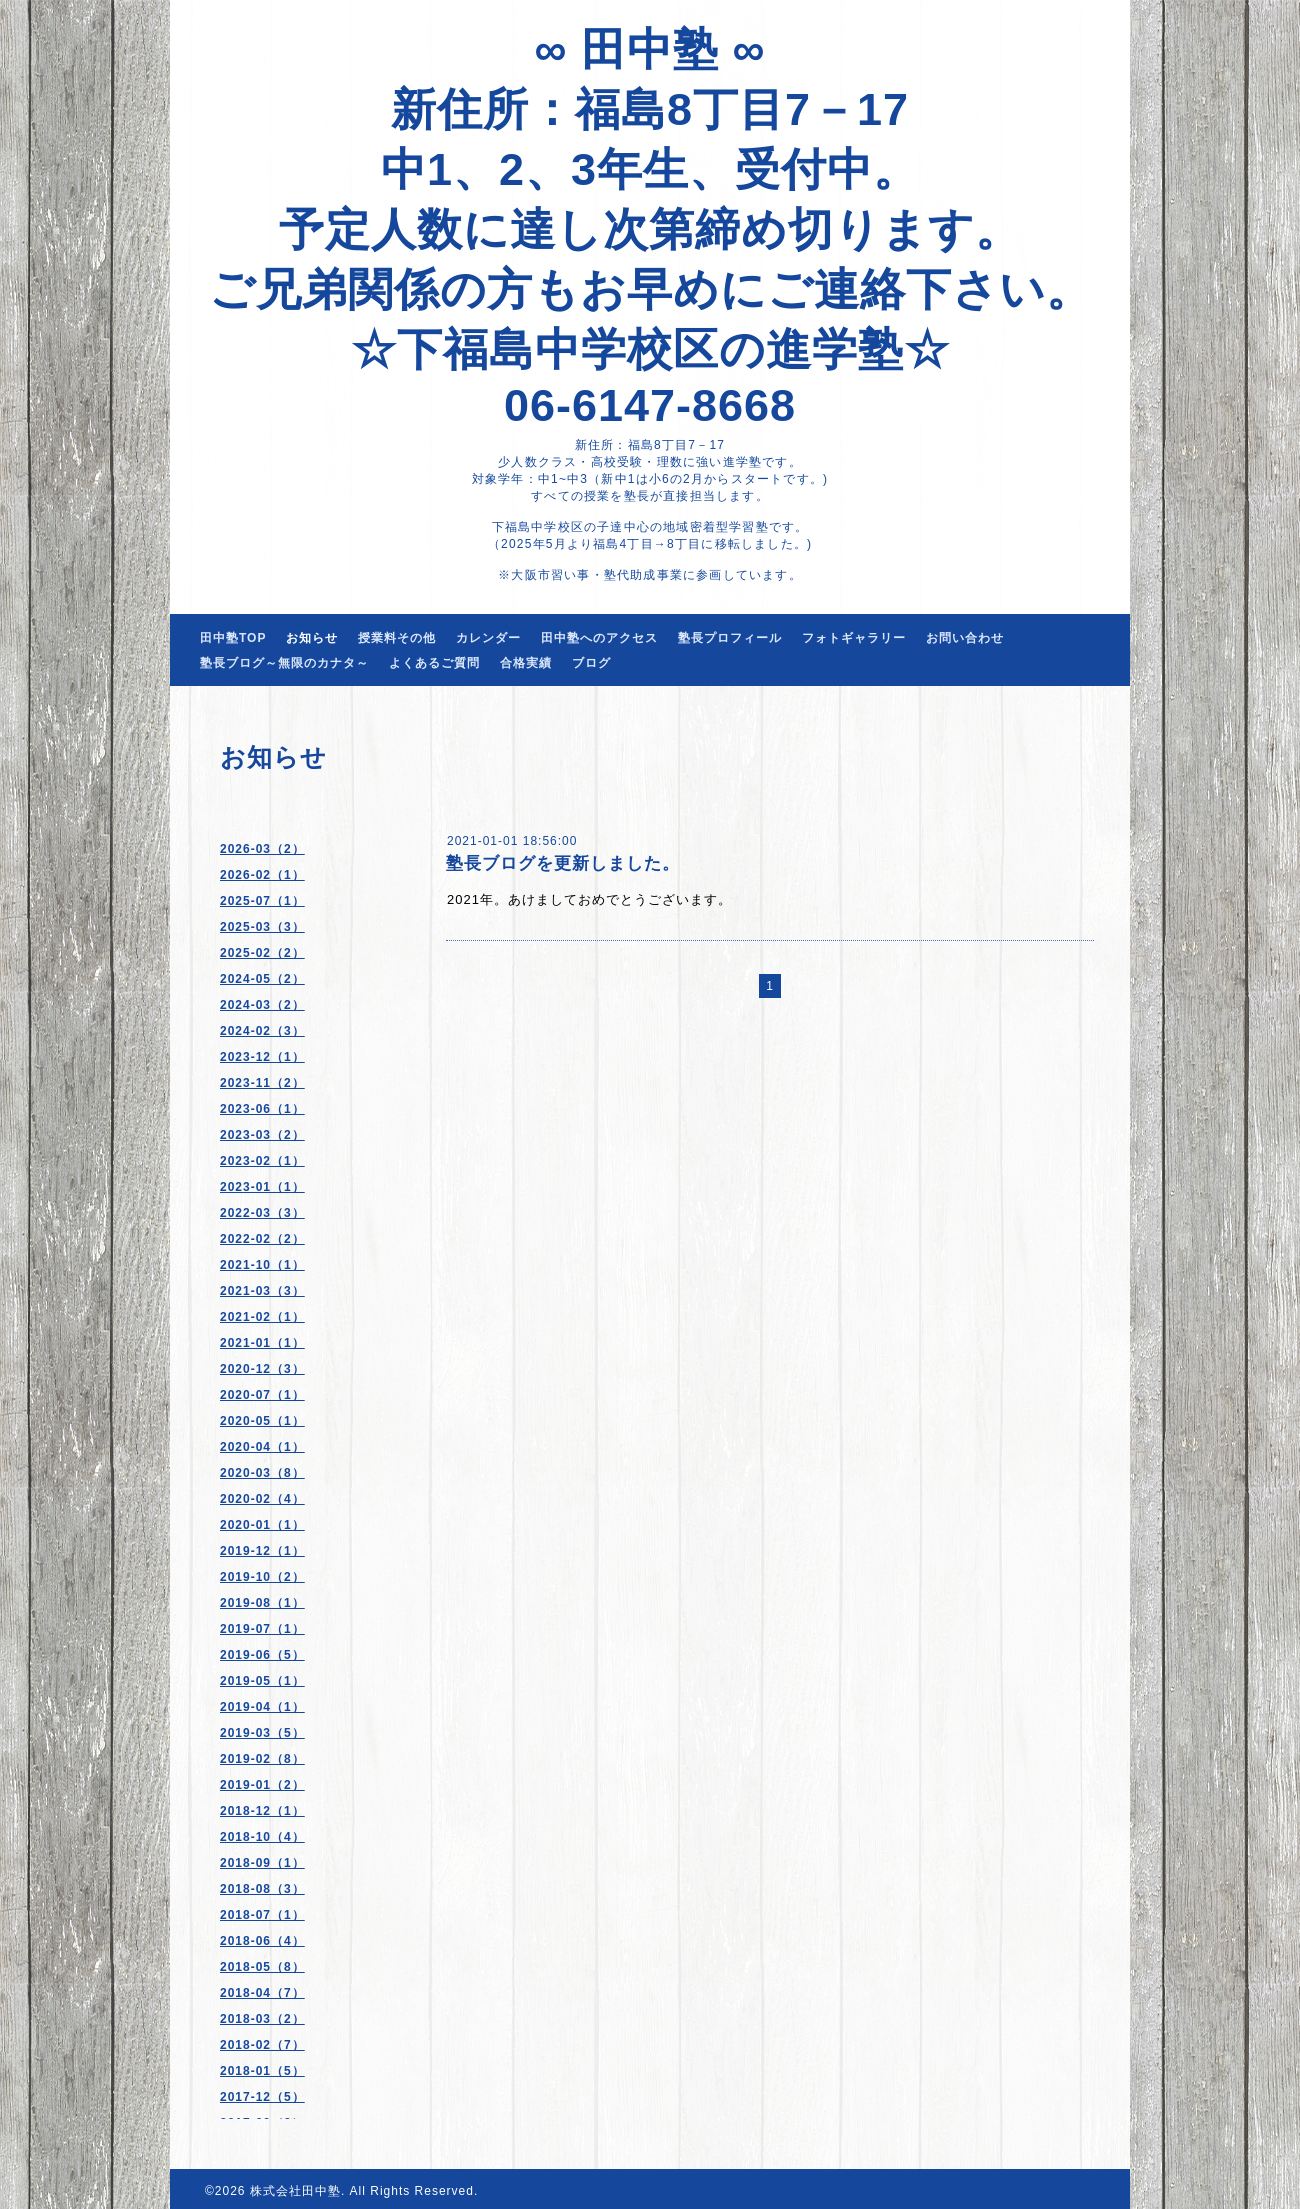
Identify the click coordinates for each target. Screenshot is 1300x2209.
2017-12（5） (262, 2097)
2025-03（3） (262, 927)
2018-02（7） (262, 2045)
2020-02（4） (262, 1499)
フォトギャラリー (854, 638)
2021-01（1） (262, 1343)
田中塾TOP (233, 638)
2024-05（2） (262, 979)
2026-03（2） (262, 849)
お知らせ (312, 638)
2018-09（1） (262, 1863)
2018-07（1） (262, 1915)
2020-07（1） (262, 1395)
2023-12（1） (262, 1057)
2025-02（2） (262, 953)
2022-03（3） (262, 1213)
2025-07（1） (262, 901)
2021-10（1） (262, 1265)
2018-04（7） (262, 1993)
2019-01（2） (262, 1785)
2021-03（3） (262, 1291)
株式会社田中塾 (295, 2191)
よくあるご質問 (434, 663)
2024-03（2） (262, 1005)
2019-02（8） (262, 1759)
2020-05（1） (262, 1421)
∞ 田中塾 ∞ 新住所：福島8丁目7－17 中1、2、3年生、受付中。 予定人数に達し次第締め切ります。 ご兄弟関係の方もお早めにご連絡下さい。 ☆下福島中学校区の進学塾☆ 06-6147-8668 (650, 227)
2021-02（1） (262, 1317)
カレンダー (488, 638)
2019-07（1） (262, 1629)
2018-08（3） (262, 1889)
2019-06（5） (262, 1655)
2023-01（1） (262, 1187)
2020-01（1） (262, 1525)
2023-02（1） (262, 1161)
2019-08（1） (262, 1603)
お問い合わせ (965, 638)
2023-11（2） (262, 1083)
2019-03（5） (262, 1733)
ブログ (591, 663)
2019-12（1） (262, 1551)
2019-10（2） (262, 1577)
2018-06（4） (262, 1941)
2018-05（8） (262, 1967)
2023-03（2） (262, 1135)
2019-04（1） (262, 1707)
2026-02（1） (262, 875)
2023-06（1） (262, 1109)
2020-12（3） (262, 1369)
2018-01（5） (262, 2071)
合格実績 (526, 663)
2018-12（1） (262, 1811)
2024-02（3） (262, 1031)
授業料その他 (397, 638)
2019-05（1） (262, 1681)
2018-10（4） (262, 1837)
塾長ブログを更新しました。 (563, 863)
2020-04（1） (262, 1447)
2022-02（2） (262, 1239)
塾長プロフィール (730, 638)
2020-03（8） (262, 1473)
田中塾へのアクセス (599, 638)
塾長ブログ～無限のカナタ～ (284, 663)
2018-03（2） (262, 2019)
